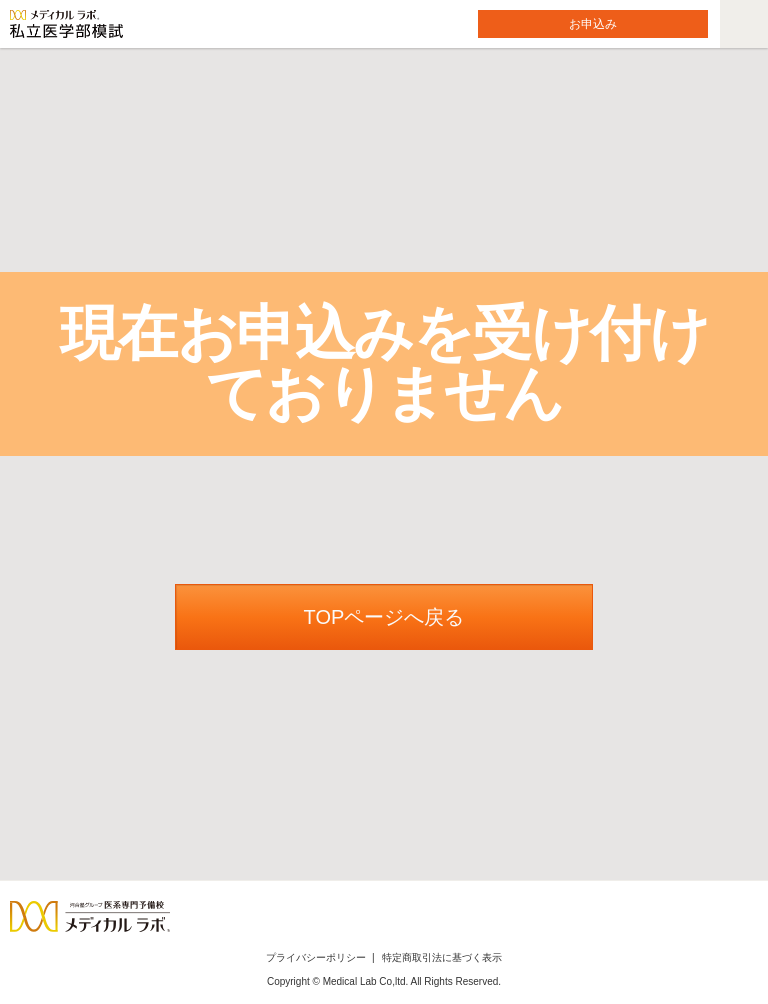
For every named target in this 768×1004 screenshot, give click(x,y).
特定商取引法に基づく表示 (442, 957)
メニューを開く (723, 0)
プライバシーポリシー (316, 957)
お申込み (593, 24)
